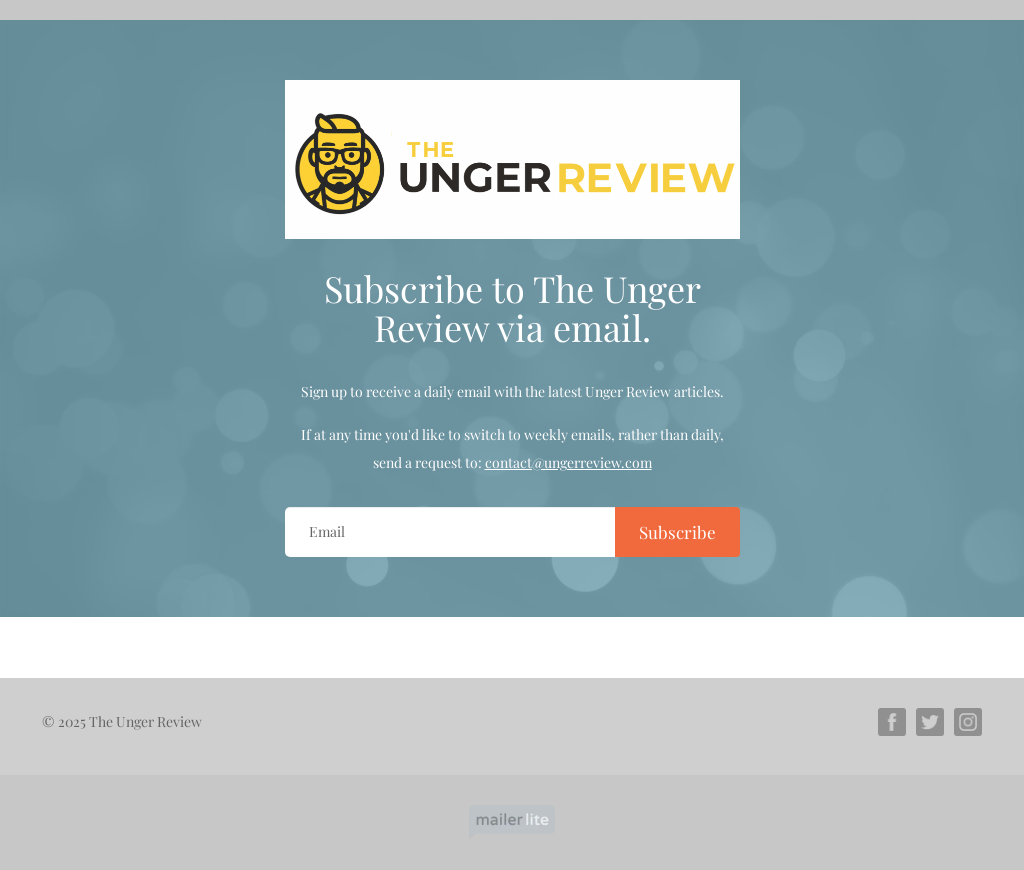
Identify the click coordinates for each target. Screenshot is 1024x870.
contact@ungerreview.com (568, 462)
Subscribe (677, 532)
